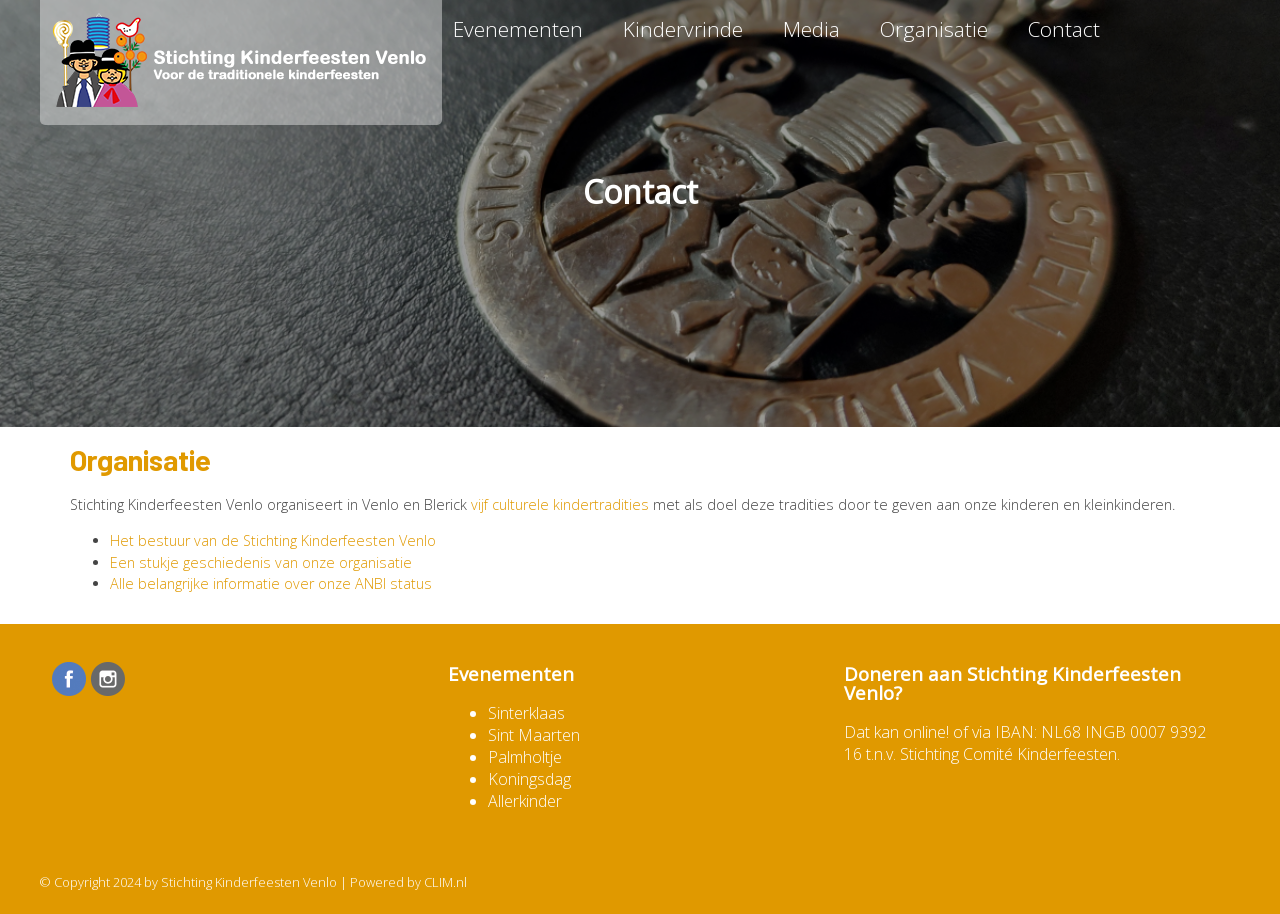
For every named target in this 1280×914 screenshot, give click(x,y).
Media (811, 29)
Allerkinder (525, 801)
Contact (1064, 29)
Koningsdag (529, 779)
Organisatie (934, 29)
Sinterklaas (526, 713)
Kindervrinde (683, 29)
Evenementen (518, 29)
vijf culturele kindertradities (560, 504)
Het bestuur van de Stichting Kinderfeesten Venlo (273, 540)
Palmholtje (525, 757)
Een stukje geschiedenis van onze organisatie (261, 562)
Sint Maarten (534, 735)
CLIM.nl (445, 882)
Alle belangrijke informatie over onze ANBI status (271, 583)
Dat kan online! (896, 732)
